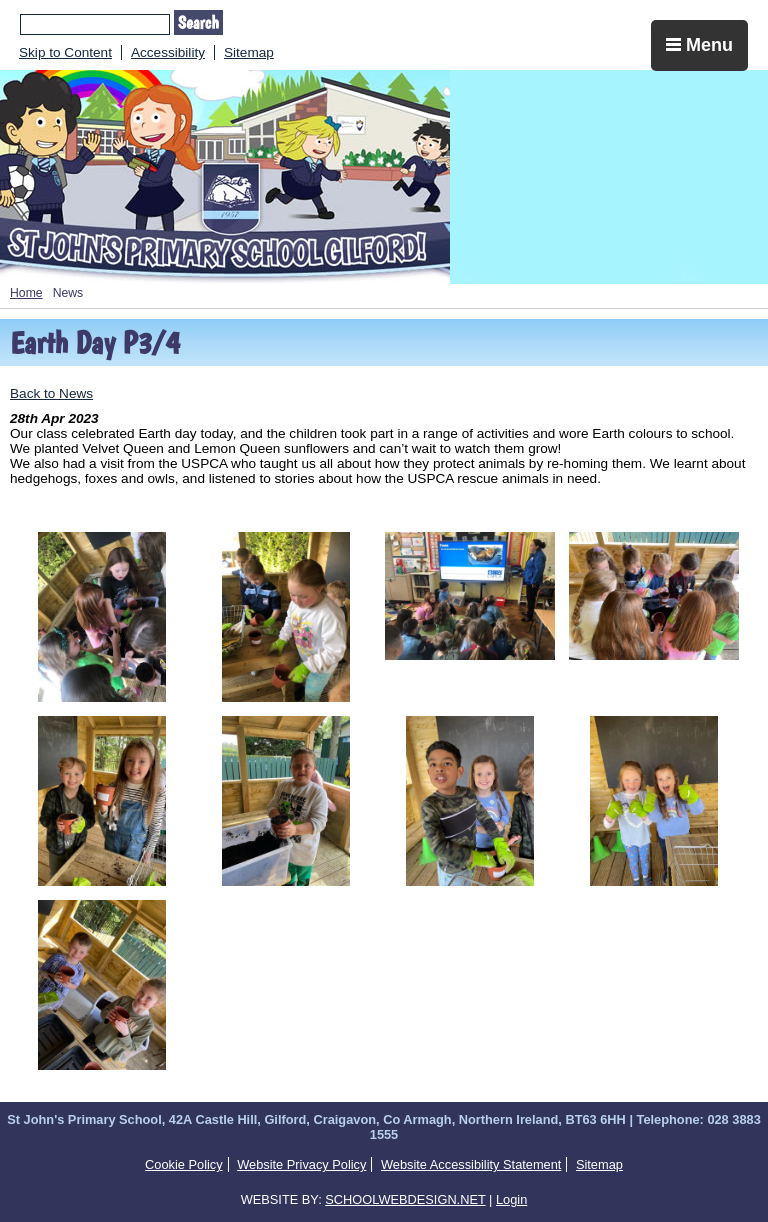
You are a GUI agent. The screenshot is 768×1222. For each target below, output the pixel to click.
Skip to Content (65, 52)
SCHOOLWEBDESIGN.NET (405, 1199)
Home (26, 293)
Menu (699, 45)
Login (511, 1199)
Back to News (51, 393)
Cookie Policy (184, 1164)
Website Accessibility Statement (471, 1164)
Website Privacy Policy (301, 1164)
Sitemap (249, 52)
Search (198, 22)
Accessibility (168, 52)
